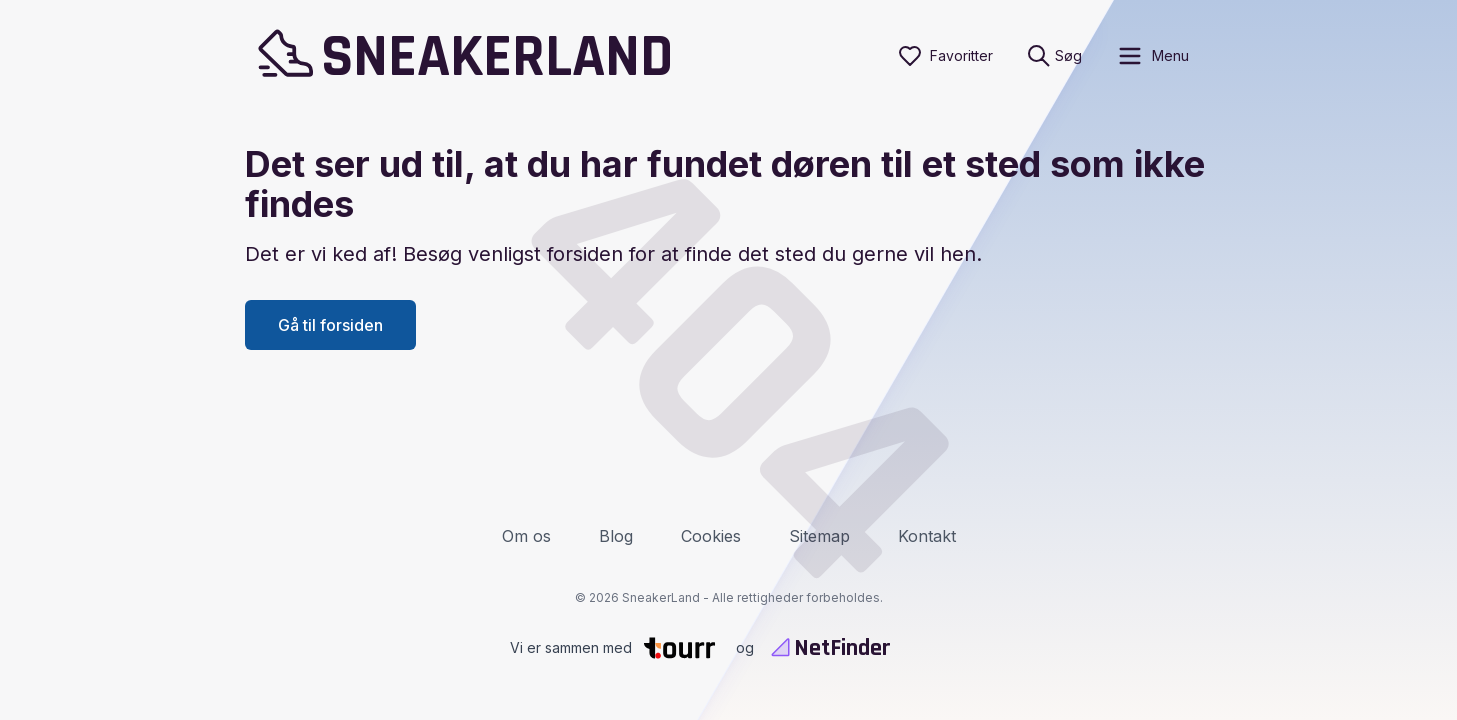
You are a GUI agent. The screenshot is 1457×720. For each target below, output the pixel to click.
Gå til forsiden (330, 325)
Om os (526, 536)
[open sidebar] (1152, 56)
